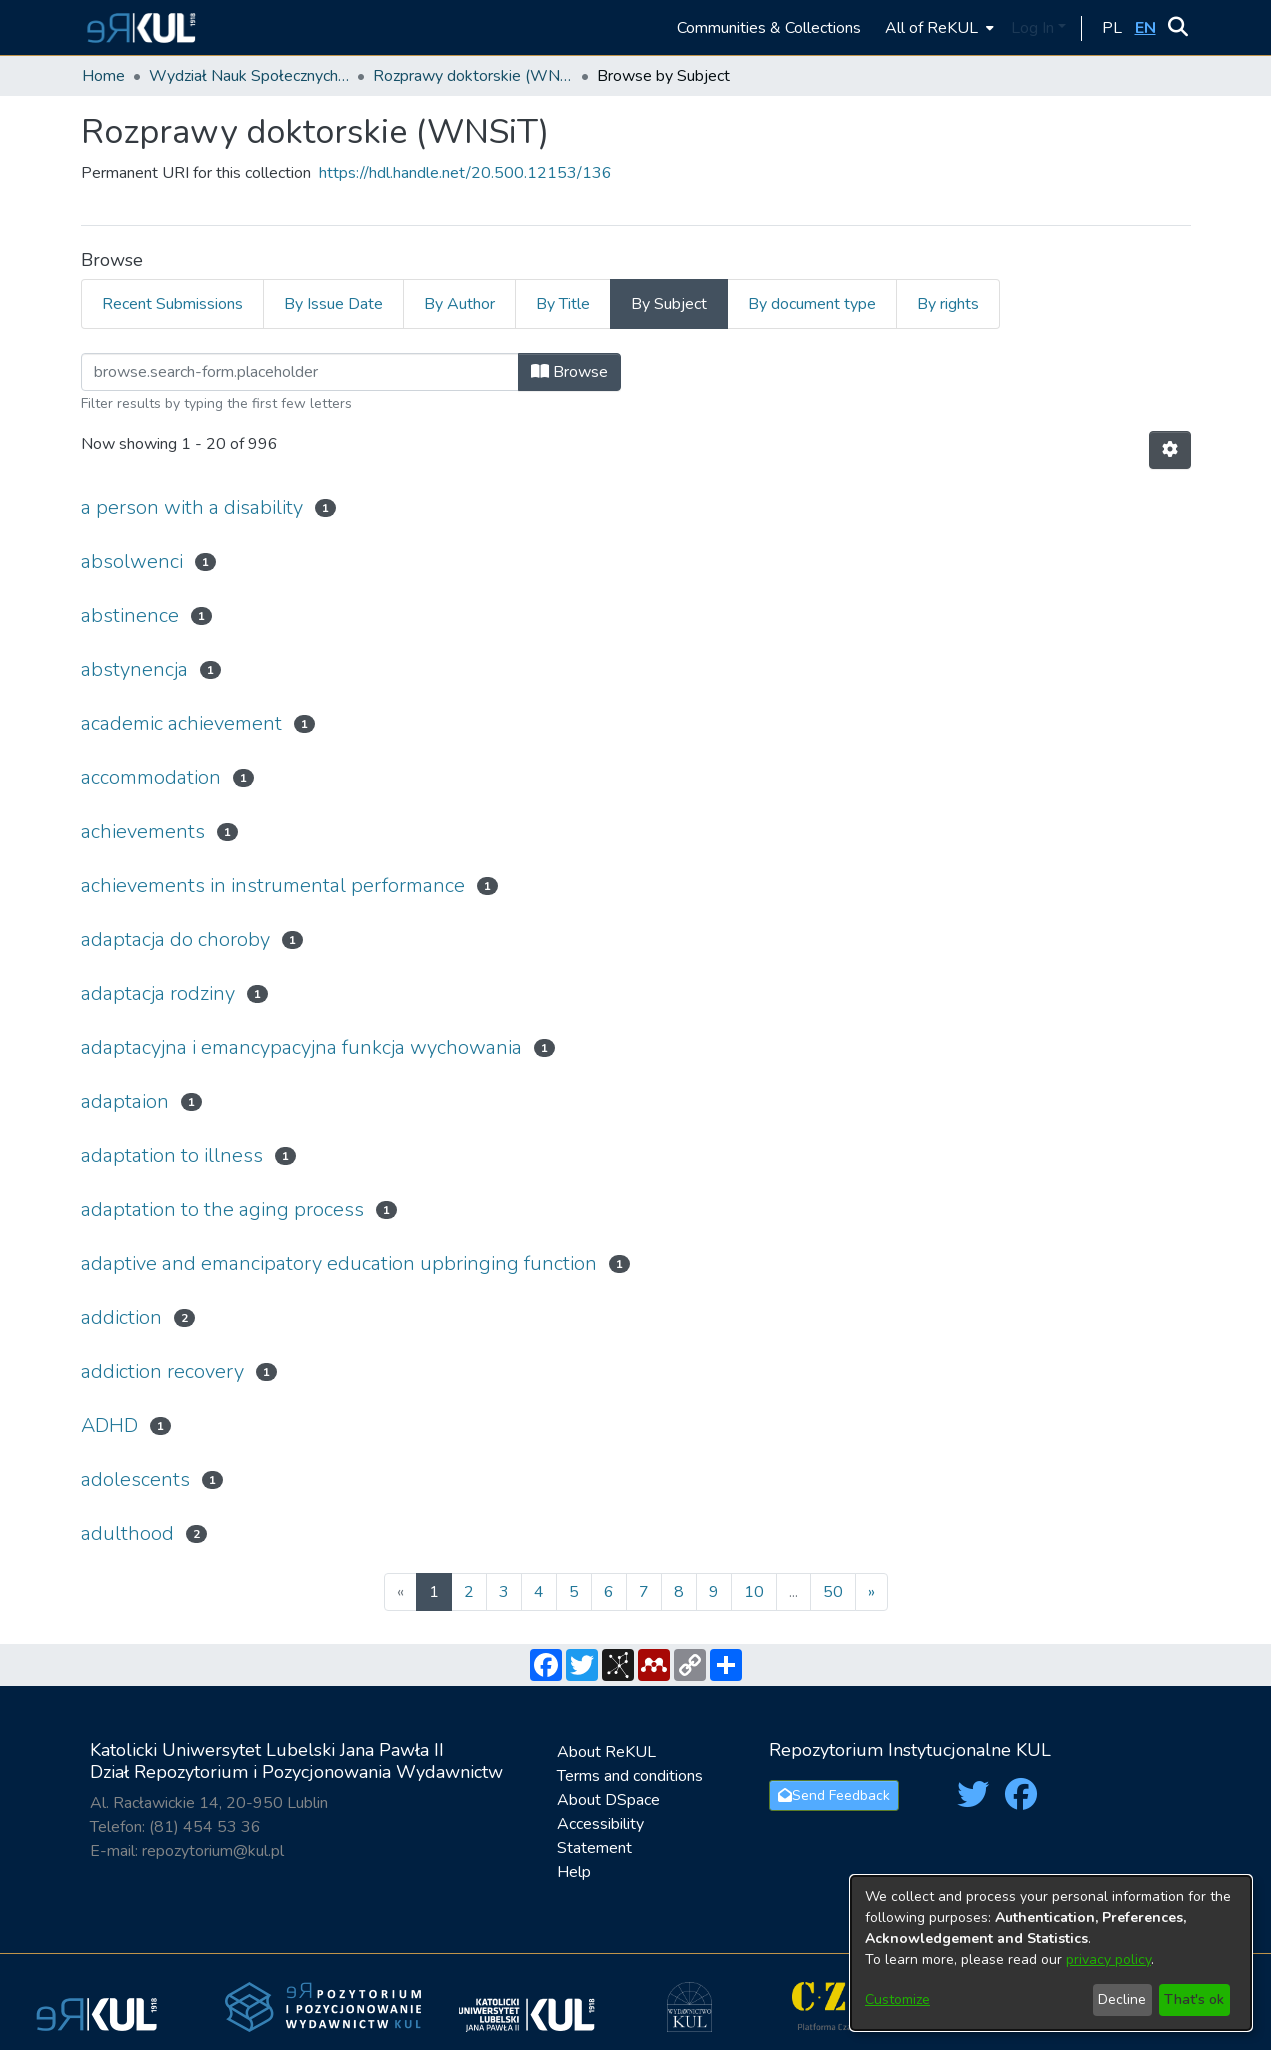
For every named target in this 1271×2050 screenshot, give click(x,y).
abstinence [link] (130, 615)
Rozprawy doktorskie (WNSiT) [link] (473, 76)
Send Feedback (834, 1795)
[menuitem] (937, 27)
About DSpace (608, 1800)
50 (833, 1592)
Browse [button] (569, 372)
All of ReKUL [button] (931, 28)
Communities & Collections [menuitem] (769, 28)
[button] (138, 27)
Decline (1122, 1999)
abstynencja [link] (134, 669)
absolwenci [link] (132, 561)
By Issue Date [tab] (333, 304)
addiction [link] (121, 1317)
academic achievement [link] (181, 723)
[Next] (871, 1592)
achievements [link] (143, 831)
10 (754, 1592)
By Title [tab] (563, 304)
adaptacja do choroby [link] (175, 939)
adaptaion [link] (125, 1101)
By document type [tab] (812, 304)
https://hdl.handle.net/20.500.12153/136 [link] (465, 173)
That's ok (1194, 1999)
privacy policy (1108, 1959)
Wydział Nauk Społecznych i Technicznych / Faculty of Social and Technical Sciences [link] (249, 76)
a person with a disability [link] (192, 507)
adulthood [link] (127, 1533)
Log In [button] (1034, 28)
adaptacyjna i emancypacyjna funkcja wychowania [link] (301, 1047)
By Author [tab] (459, 304)
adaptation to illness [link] (172, 1155)
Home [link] (103, 76)
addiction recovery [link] (162, 1371)
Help (574, 1872)
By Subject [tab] (669, 304)
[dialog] (1051, 1953)
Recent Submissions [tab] (172, 304)
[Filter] (300, 372)
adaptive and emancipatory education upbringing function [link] (339, 1263)
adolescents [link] (135, 1479)
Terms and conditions (630, 1776)
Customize (897, 1999)
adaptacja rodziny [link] (158, 993)
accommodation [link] (151, 777)
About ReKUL (606, 1752)
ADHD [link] (109, 1425)
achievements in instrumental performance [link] (273, 885)
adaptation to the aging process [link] (222, 1209)
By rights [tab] (948, 304)
